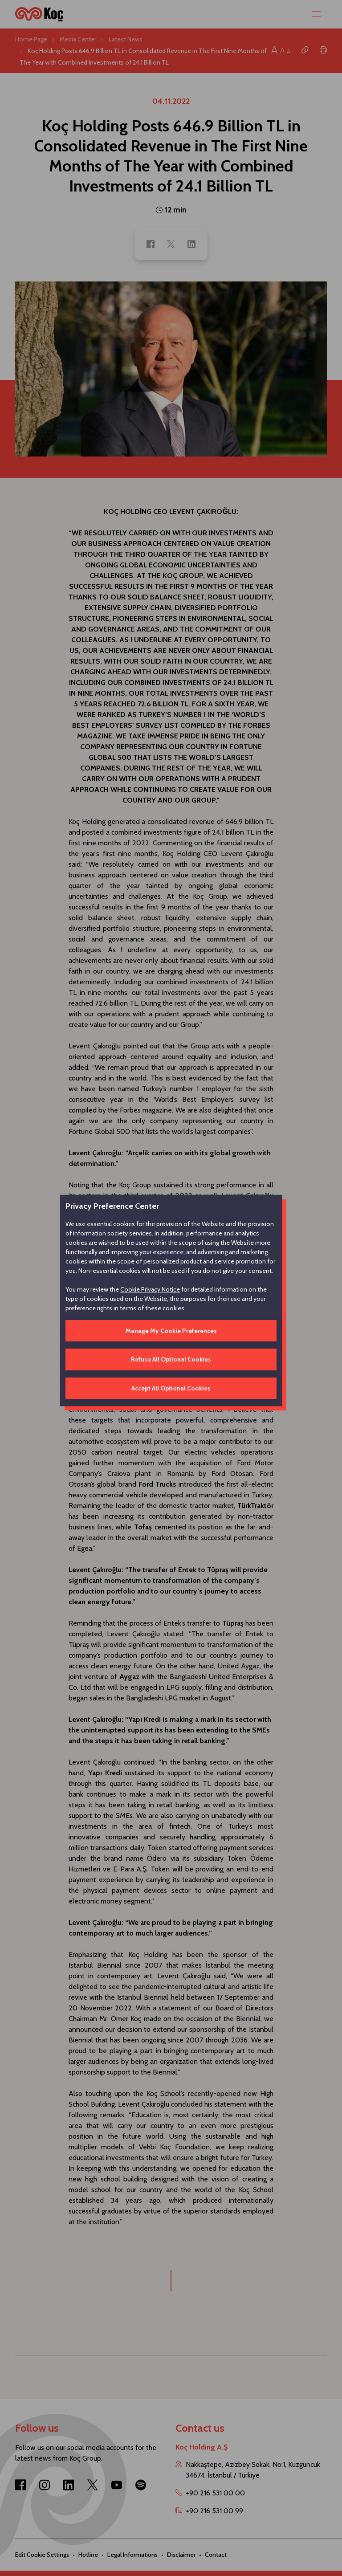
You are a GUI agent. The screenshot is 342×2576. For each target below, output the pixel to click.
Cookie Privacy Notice (150, 1289)
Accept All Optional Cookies (171, 1388)
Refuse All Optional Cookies (171, 1359)
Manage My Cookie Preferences (171, 1331)
